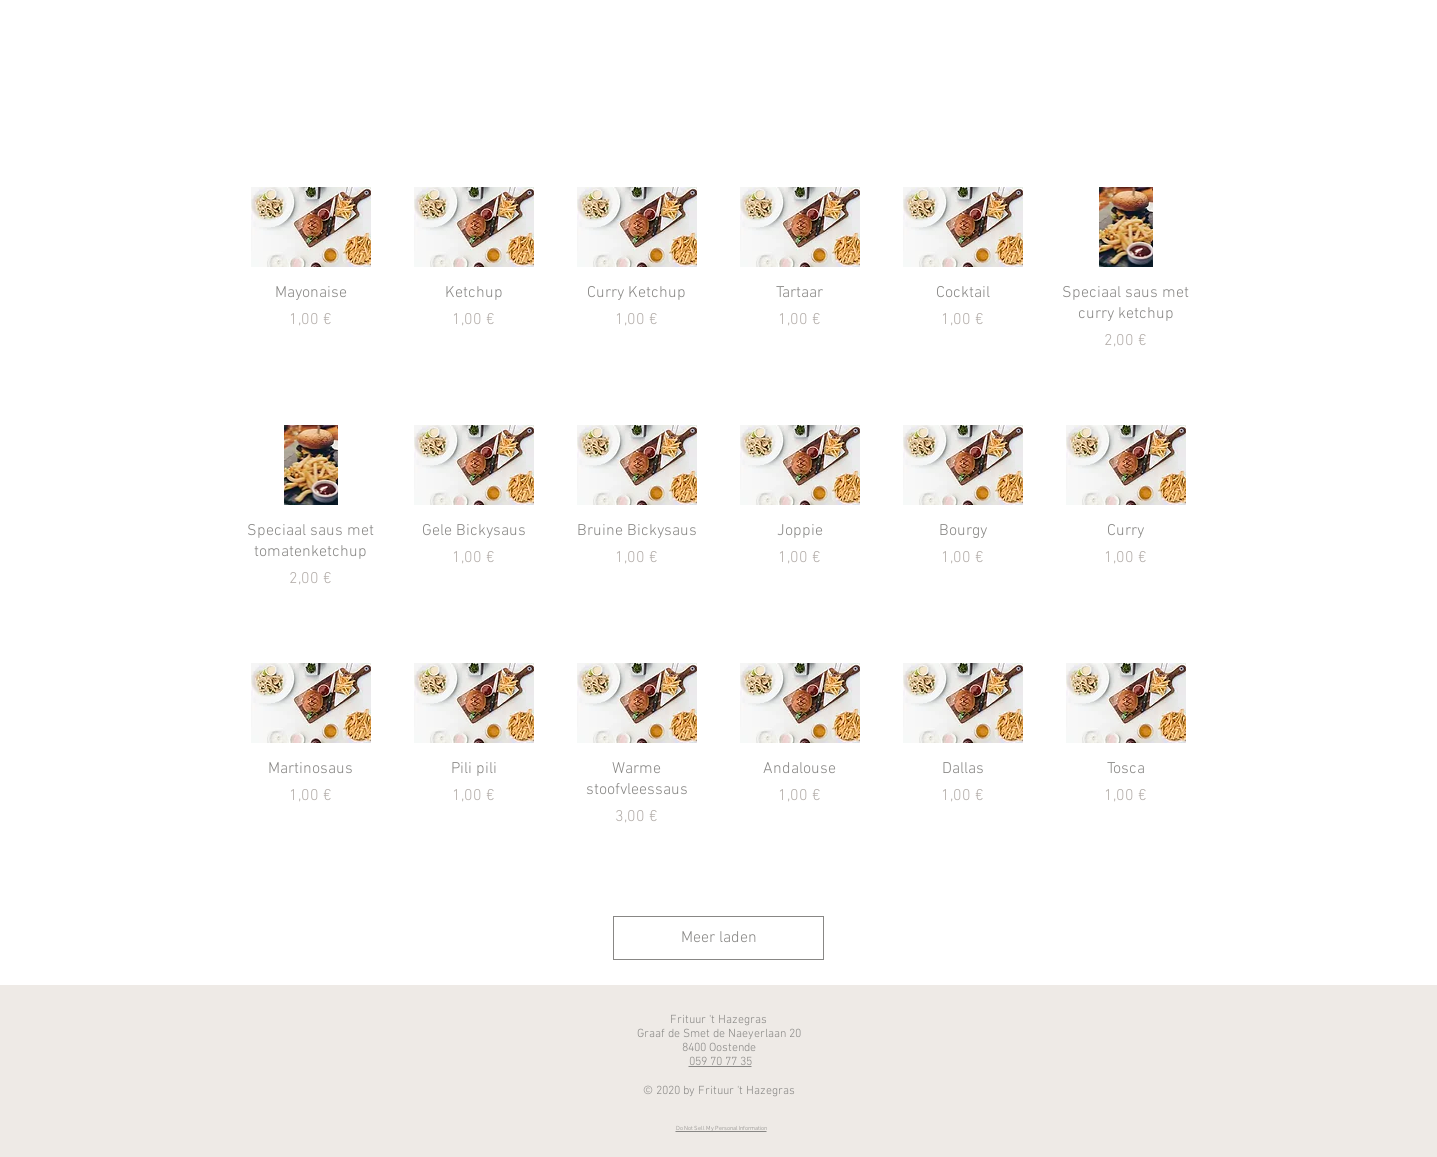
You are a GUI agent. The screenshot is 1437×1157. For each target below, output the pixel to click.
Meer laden (719, 938)
